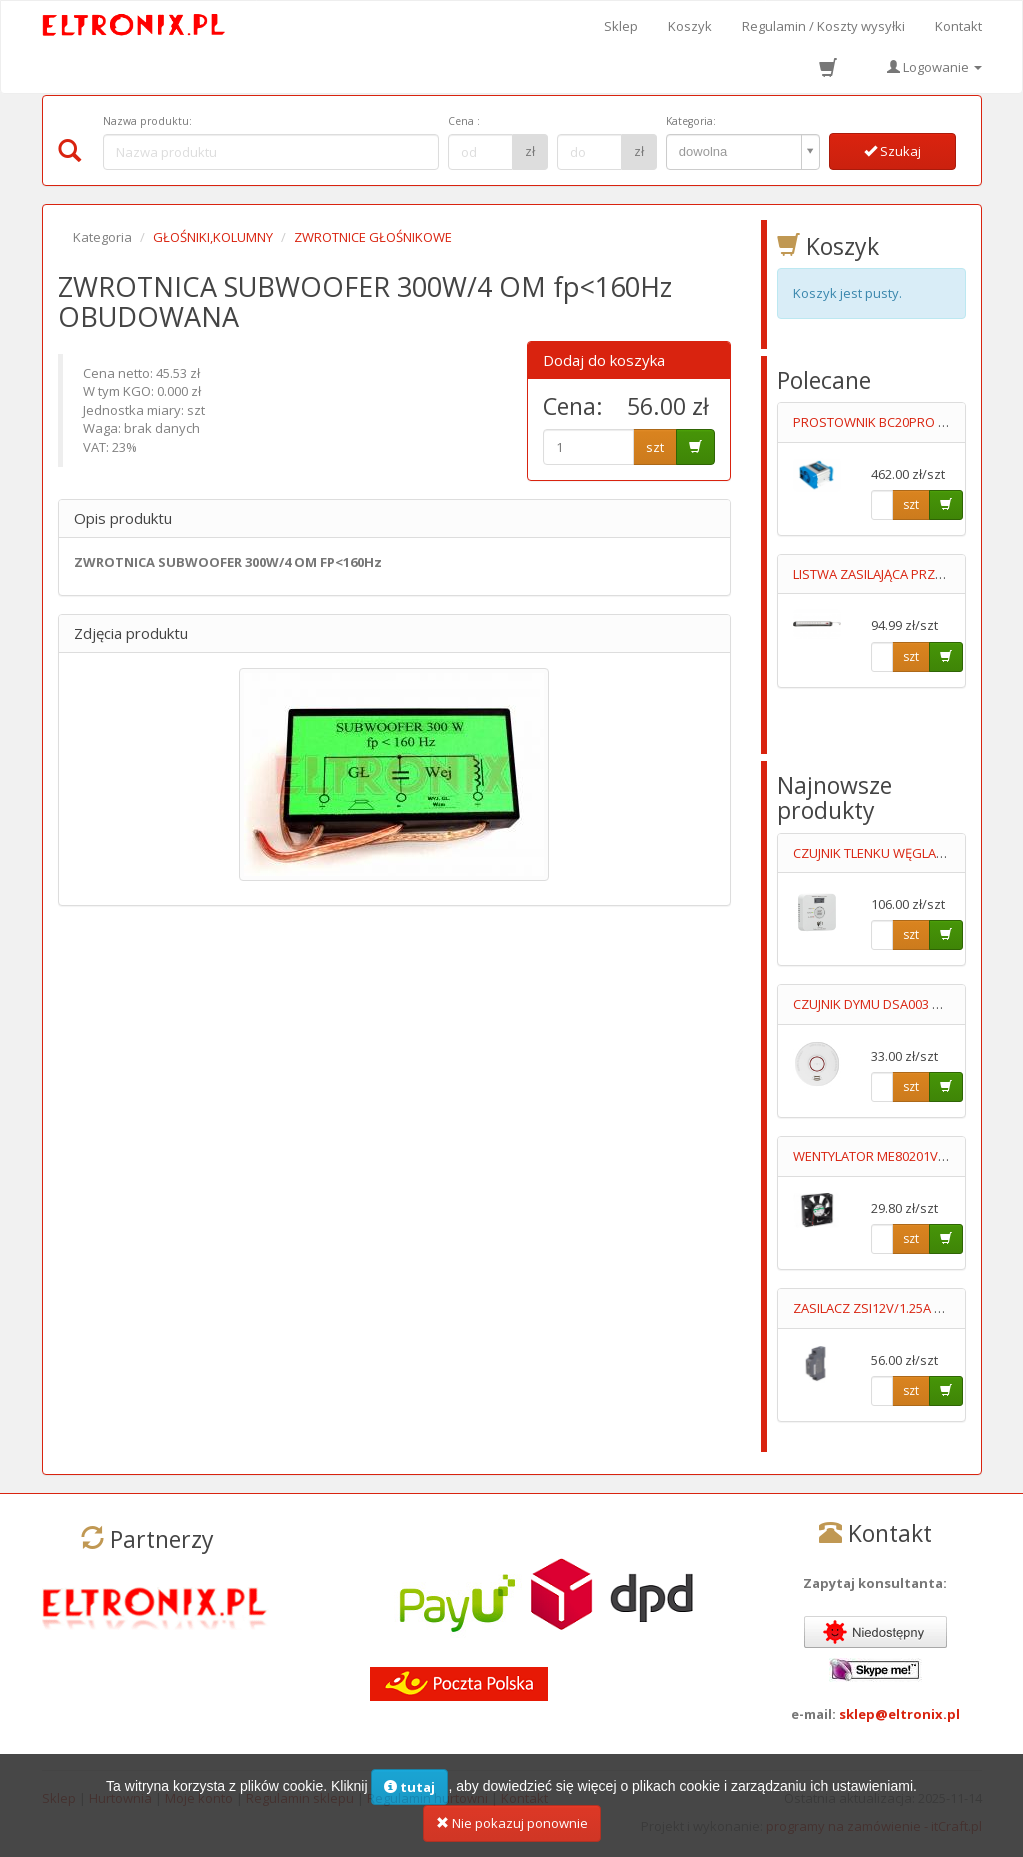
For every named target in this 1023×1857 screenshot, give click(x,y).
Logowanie (934, 67)
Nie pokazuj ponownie (512, 1833)
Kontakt (958, 26)
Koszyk (690, 26)
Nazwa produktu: (147, 121)
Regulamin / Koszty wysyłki (823, 26)
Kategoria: (691, 121)
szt (655, 447)
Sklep (621, 26)
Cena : (464, 121)
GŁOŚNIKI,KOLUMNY (213, 237)
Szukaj (892, 151)
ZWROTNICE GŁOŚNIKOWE (373, 237)
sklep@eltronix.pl (899, 1714)
